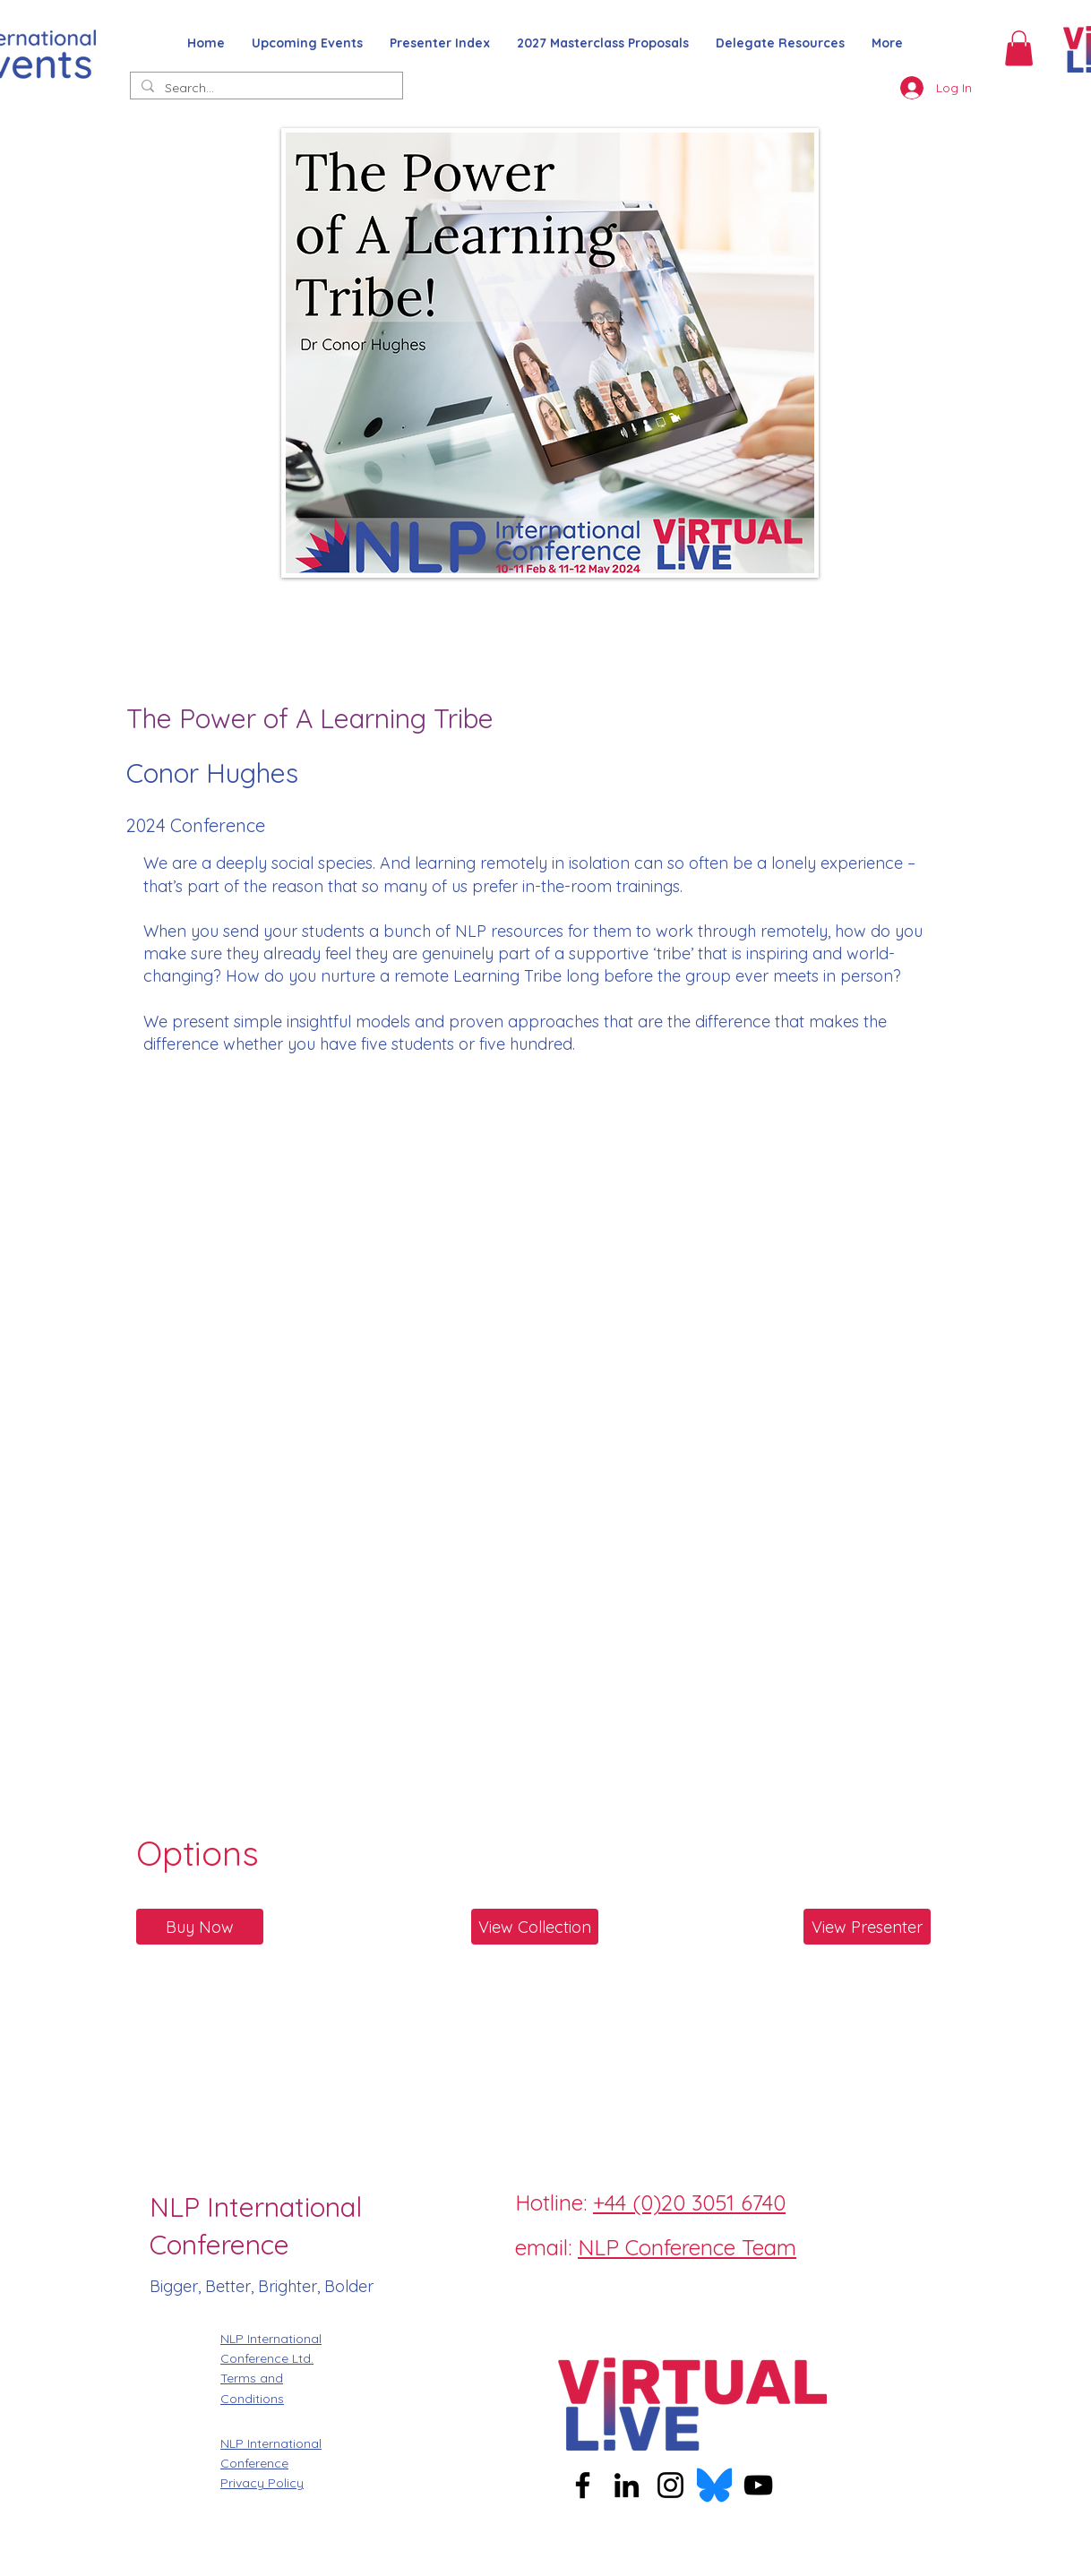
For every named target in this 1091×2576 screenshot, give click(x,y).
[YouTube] (758, 2485)
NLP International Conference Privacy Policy (271, 2463)
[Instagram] (563, 2288)
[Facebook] (523, 2288)
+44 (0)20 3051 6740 (689, 2202)
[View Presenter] (867, 1927)
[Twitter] (603, 2288)
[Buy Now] (199, 1927)
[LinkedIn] (644, 2288)
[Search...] (265, 89)
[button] (1019, 47)
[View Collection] (534, 1927)
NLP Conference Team (687, 2247)
